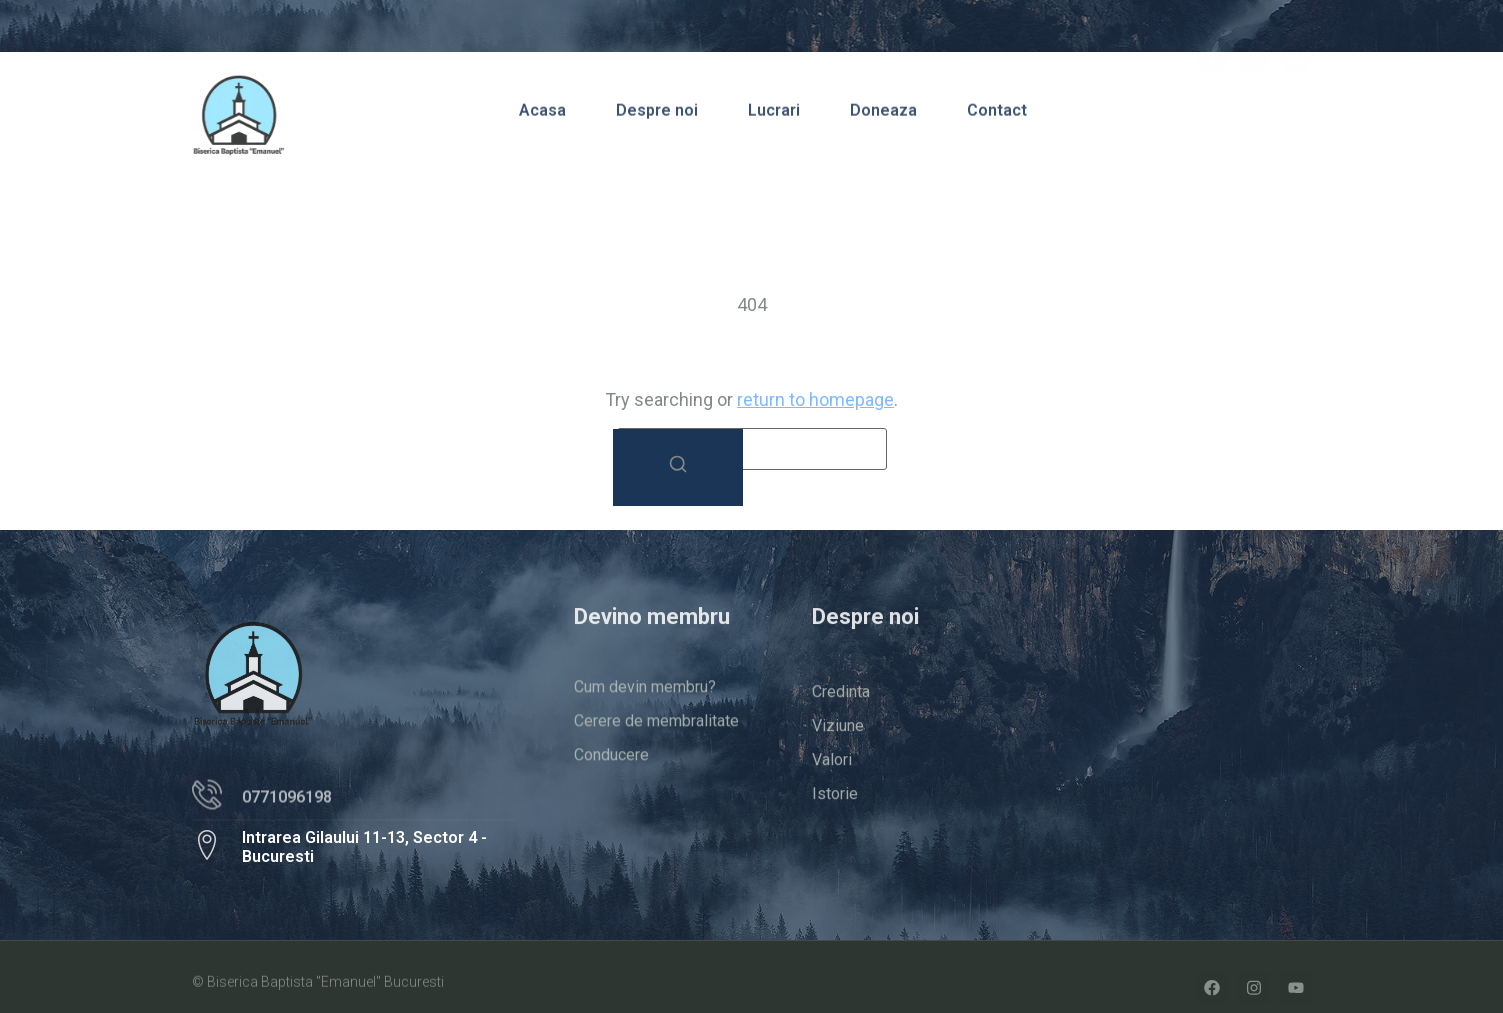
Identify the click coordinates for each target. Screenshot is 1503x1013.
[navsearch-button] (1282, 113)
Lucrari (774, 116)
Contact (997, 116)
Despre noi (657, 116)
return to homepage (815, 399)
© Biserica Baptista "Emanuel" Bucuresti (318, 985)
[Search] (678, 467)
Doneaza (883, 116)
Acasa (542, 116)
